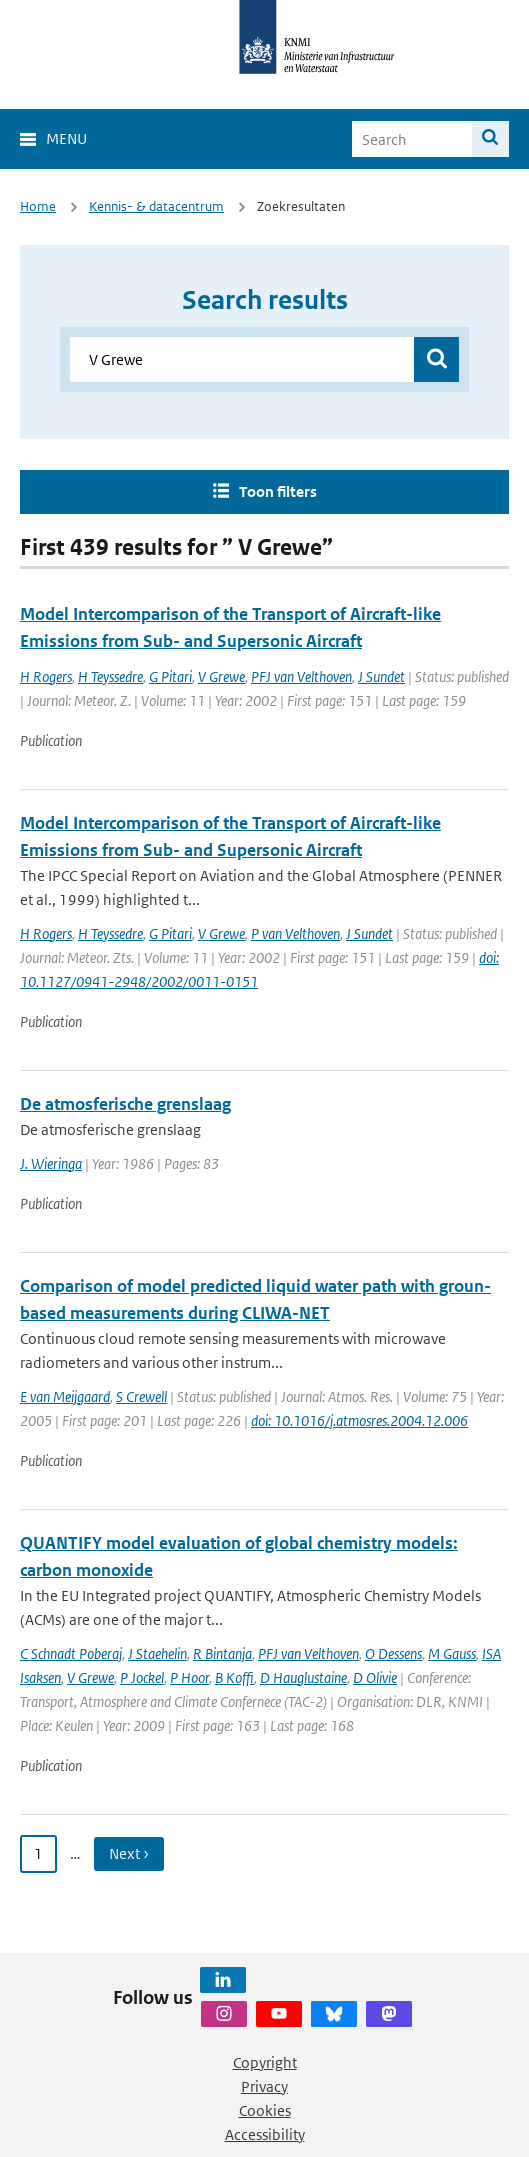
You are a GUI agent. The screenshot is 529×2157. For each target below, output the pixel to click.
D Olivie (375, 1677)
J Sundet (381, 676)
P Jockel (142, 1677)
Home (38, 206)
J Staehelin (157, 1653)
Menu (66, 138)
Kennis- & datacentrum (156, 206)
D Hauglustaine (303, 1677)
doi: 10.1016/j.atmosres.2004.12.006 (359, 1420)
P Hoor (189, 1677)
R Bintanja (222, 1653)
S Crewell (141, 1396)
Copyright (265, 2062)
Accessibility (265, 2134)
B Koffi (234, 1677)
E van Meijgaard (65, 1396)
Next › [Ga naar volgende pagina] (129, 1853)
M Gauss (452, 1653)
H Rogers (46, 676)
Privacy (264, 2086)
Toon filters (278, 491)
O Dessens (393, 1653)
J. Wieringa (51, 1163)
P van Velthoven (295, 933)
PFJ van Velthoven (301, 676)
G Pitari (170, 676)
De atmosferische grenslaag (125, 1104)
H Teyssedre (110, 676)
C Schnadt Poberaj (71, 1653)
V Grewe (221, 676)
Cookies (265, 2110)
